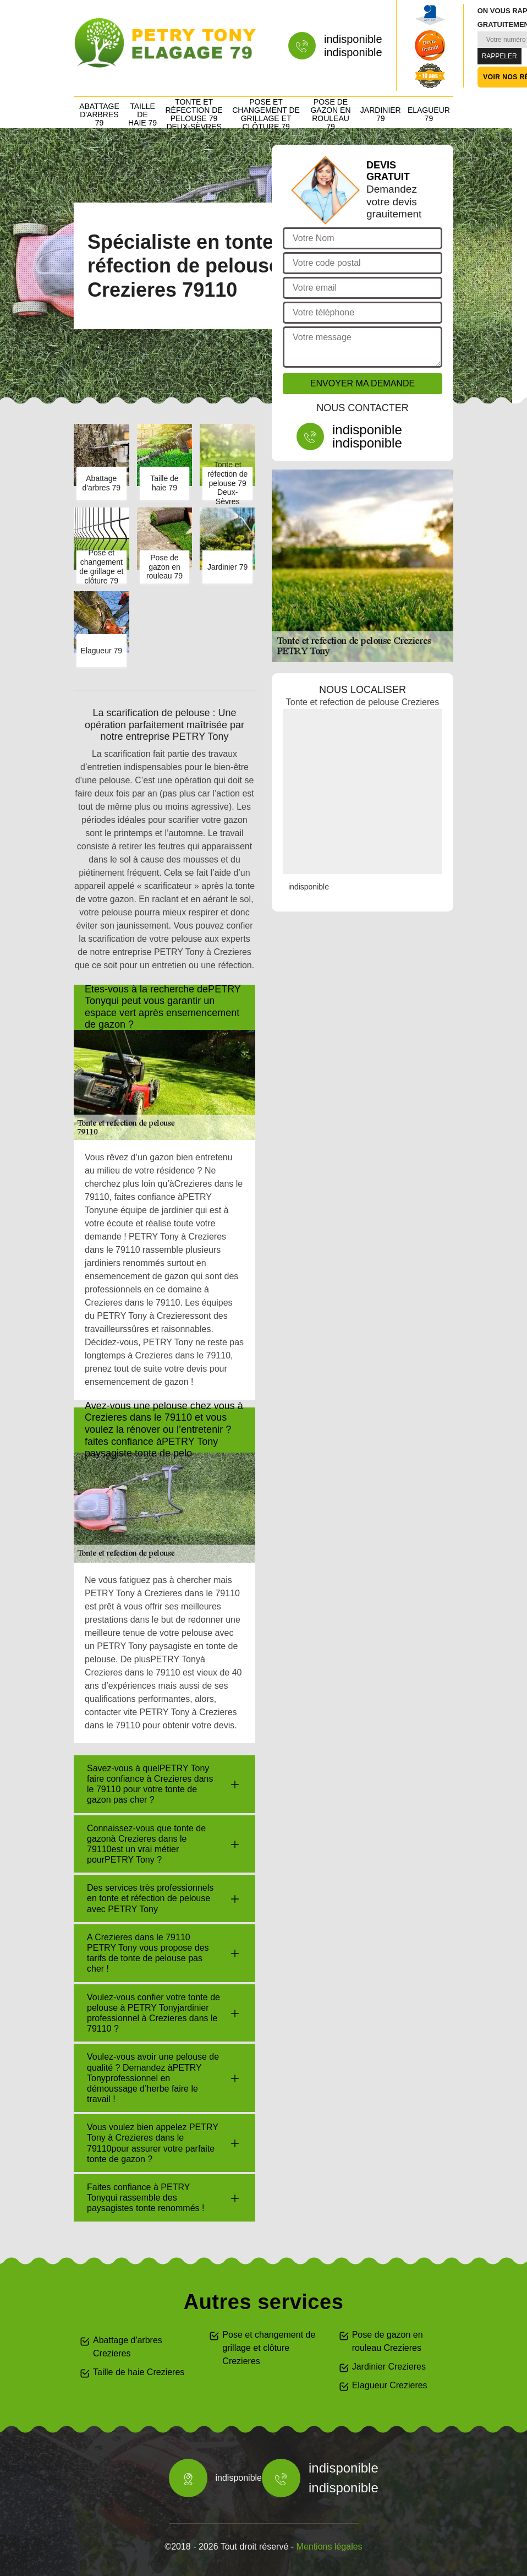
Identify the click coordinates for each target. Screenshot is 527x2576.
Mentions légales (330, 2546)
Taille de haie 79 (142, 114)
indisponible (353, 39)
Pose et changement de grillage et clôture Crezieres (268, 2348)
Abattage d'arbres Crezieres (127, 2346)
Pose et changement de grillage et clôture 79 (266, 114)
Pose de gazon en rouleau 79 (330, 114)
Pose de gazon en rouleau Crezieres (387, 2341)
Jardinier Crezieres (389, 2366)
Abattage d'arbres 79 (99, 114)
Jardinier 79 (380, 114)
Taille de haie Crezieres (138, 2372)
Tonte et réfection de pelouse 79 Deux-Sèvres (193, 114)
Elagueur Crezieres (389, 2385)
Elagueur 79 (429, 114)
